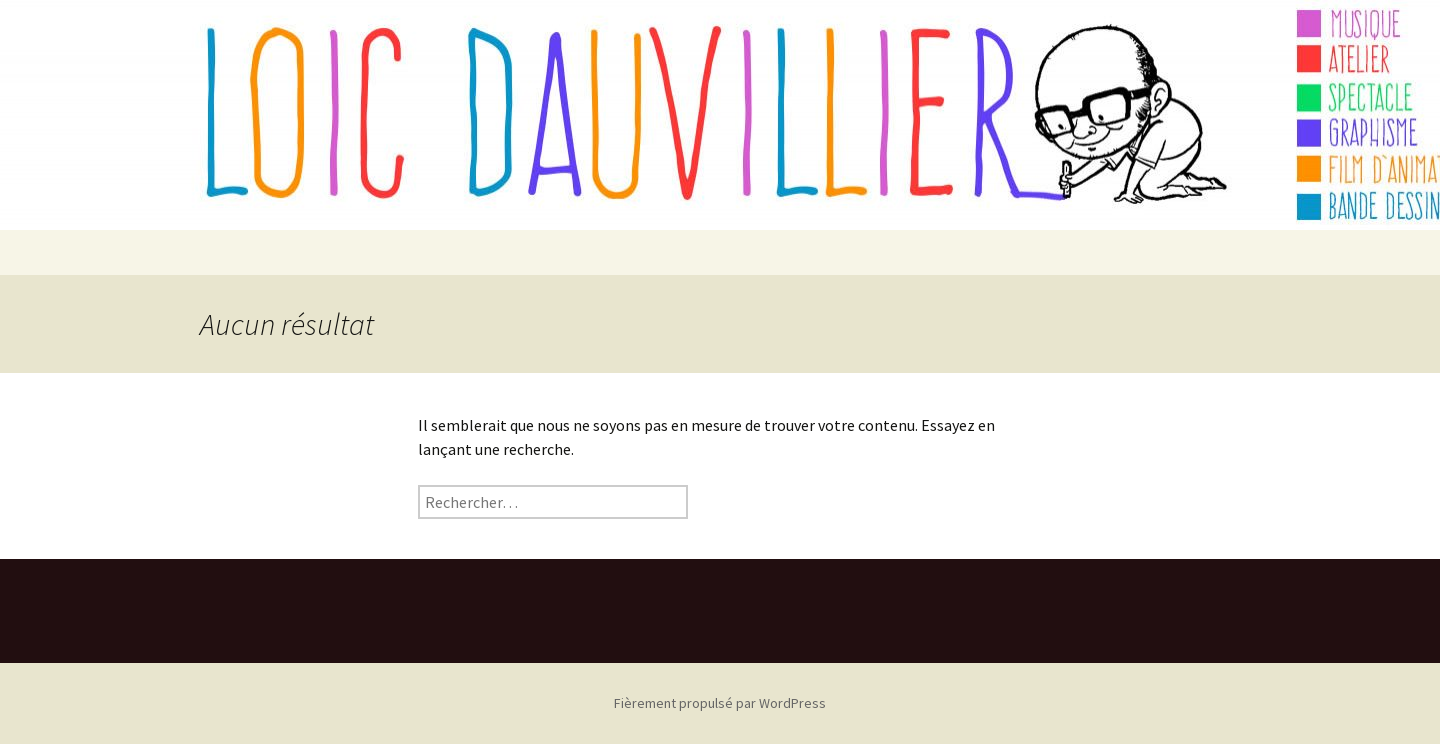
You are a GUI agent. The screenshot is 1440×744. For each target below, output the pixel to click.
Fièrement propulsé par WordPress (720, 703)
